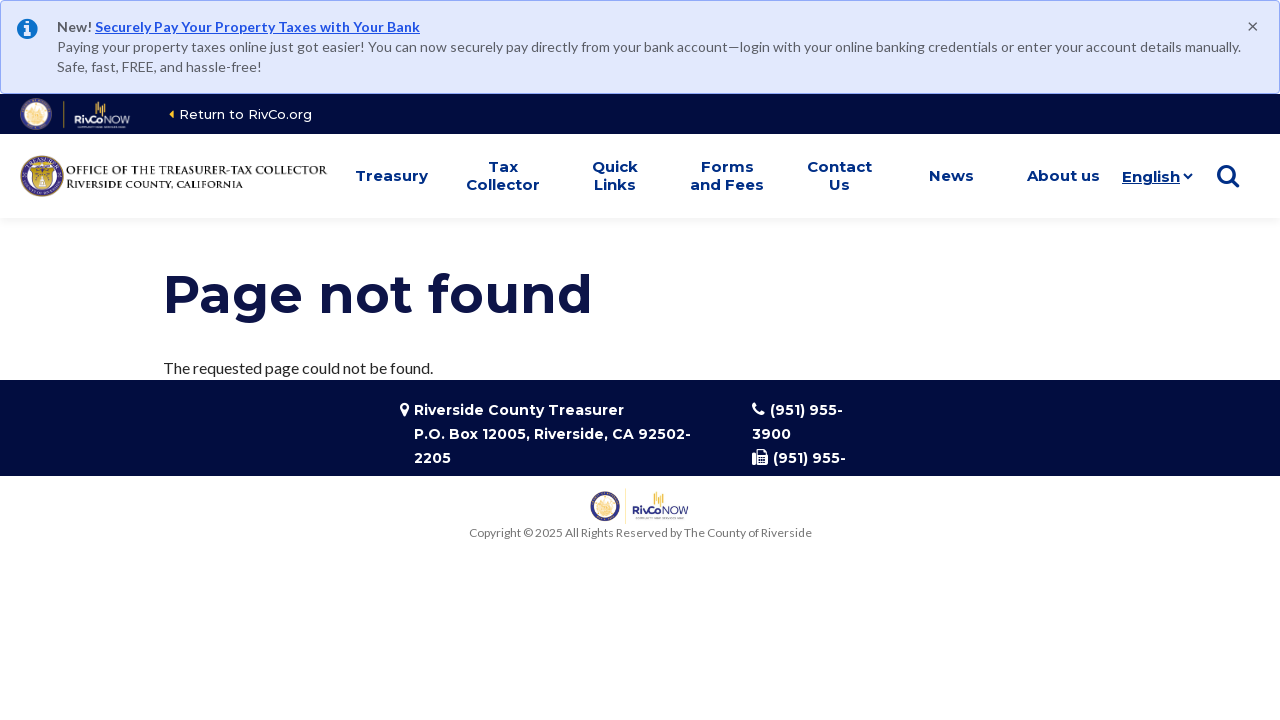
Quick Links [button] (615, 175)
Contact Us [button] (839, 175)
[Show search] (1228, 176)
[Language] (1153, 176)
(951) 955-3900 (797, 422)
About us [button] (1063, 175)
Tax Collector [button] (503, 175)
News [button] (951, 175)
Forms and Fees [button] (727, 175)
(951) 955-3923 (799, 470)
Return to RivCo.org (245, 114)
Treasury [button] (391, 175)
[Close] (1253, 25)
